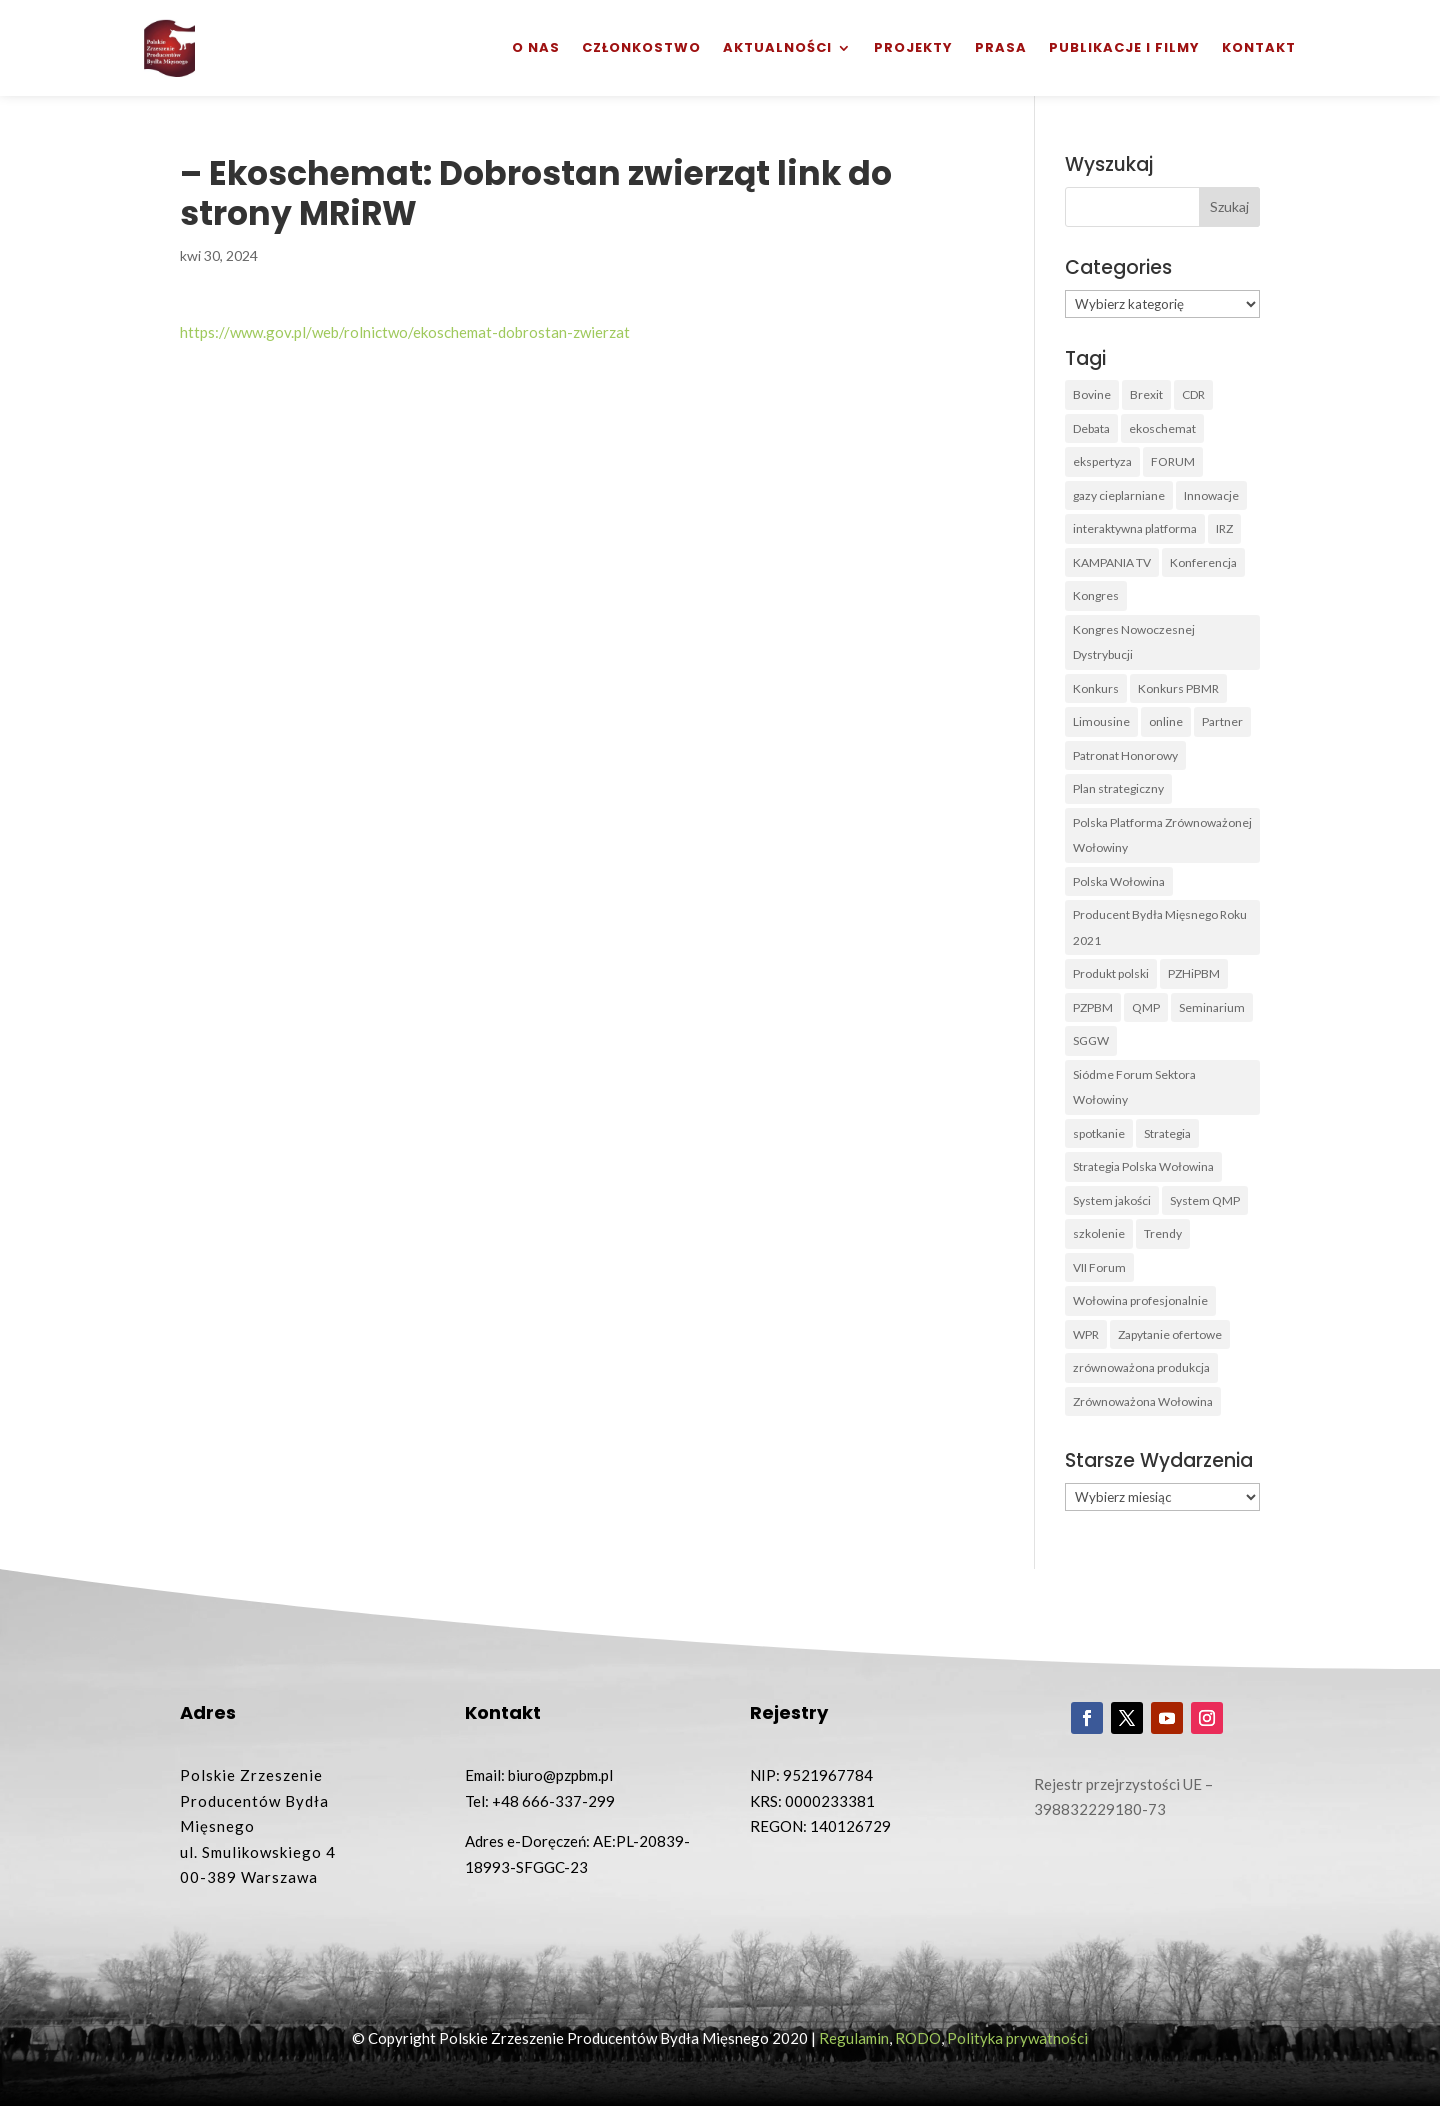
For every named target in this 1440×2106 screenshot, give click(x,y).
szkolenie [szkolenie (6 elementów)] (1099, 1233)
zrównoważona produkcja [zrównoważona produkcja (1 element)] (1141, 1367)
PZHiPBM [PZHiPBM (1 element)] (1194, 973)
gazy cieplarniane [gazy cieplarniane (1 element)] (1119, 495)
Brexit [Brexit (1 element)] (1146, 394)
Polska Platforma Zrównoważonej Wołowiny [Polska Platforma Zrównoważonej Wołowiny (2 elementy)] (1162, 835)
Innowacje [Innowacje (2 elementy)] (1211, 495)
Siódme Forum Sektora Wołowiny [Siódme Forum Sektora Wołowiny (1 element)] (1134, 1087)
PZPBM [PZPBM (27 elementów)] (1093, 1007)
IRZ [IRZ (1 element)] (1224, 528)
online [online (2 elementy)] (1166, 721)
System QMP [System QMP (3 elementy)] (1205, 1200)
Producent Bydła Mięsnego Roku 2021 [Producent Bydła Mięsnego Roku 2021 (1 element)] (1160, 927)
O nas (536, 47)
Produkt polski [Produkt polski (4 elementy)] (1111, 973)
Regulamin (854, 2038)
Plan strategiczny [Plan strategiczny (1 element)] (1118, 788)
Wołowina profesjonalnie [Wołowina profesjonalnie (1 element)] (1140, 1300)
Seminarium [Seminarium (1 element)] (1212, 1007)
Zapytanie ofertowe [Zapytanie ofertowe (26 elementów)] (1170, 1334)
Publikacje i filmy (1124, 47)
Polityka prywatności (1017, 2038)
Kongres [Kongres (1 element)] (1096, 595)
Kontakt (1259, 47)
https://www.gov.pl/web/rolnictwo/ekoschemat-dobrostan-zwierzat (405, 332)
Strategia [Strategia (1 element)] (1167, 1133)
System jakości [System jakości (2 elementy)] (1112, 1200)
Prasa (1001, 47)
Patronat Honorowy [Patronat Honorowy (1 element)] (1125, 755)
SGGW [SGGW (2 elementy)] (1091, 1040)
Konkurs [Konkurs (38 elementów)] (1096, 688)
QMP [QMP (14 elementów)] (1146, 1007)
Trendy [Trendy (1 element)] (1163, 1233)
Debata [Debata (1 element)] (1091, 428)
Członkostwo (641, 47)
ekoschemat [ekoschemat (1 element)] (1162, 428)
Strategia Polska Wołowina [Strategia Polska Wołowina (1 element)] (1143, 1166)
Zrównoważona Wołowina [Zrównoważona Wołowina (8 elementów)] (1143, 1401)
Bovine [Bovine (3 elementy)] (1092, 394)
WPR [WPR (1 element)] (1086, 1334)
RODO (918, 2038)
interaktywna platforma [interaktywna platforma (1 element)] (1135, 528)
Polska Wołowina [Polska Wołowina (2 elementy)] (1119, 881)
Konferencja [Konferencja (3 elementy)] (1203, 562)
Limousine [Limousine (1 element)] (1101, 721)
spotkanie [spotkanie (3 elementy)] (1099, 1133)
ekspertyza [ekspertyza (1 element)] (1102, 461)
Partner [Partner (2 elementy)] (1222, 721)
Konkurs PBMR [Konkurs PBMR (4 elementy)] (1178, 688)
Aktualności (777, 47)
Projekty (913, 47)
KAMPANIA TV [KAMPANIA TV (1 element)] (1112, 562)
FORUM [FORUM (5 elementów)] (1173, 461)
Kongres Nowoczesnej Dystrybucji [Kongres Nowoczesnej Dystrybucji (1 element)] (1134, 642)
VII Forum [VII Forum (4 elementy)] (1099, 1267)
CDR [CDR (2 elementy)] (1193, 394)
